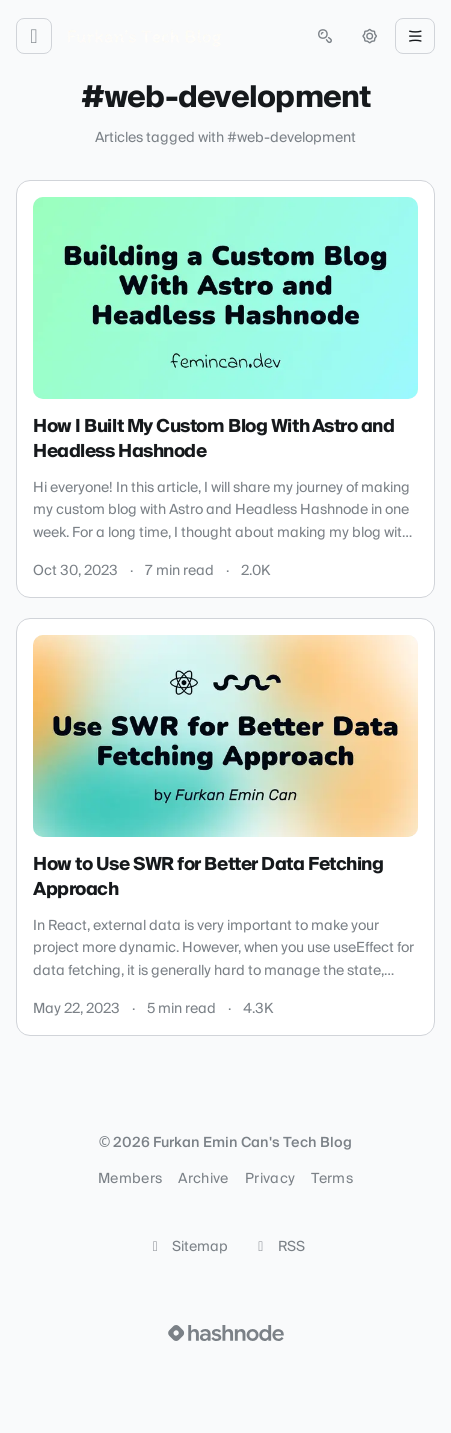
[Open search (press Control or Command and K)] (325, 36)
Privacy (270, 1179)
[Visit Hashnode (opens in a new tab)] (226, 1333)
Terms (332, 1179)
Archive (203, 1179)
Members (130, 1179)
